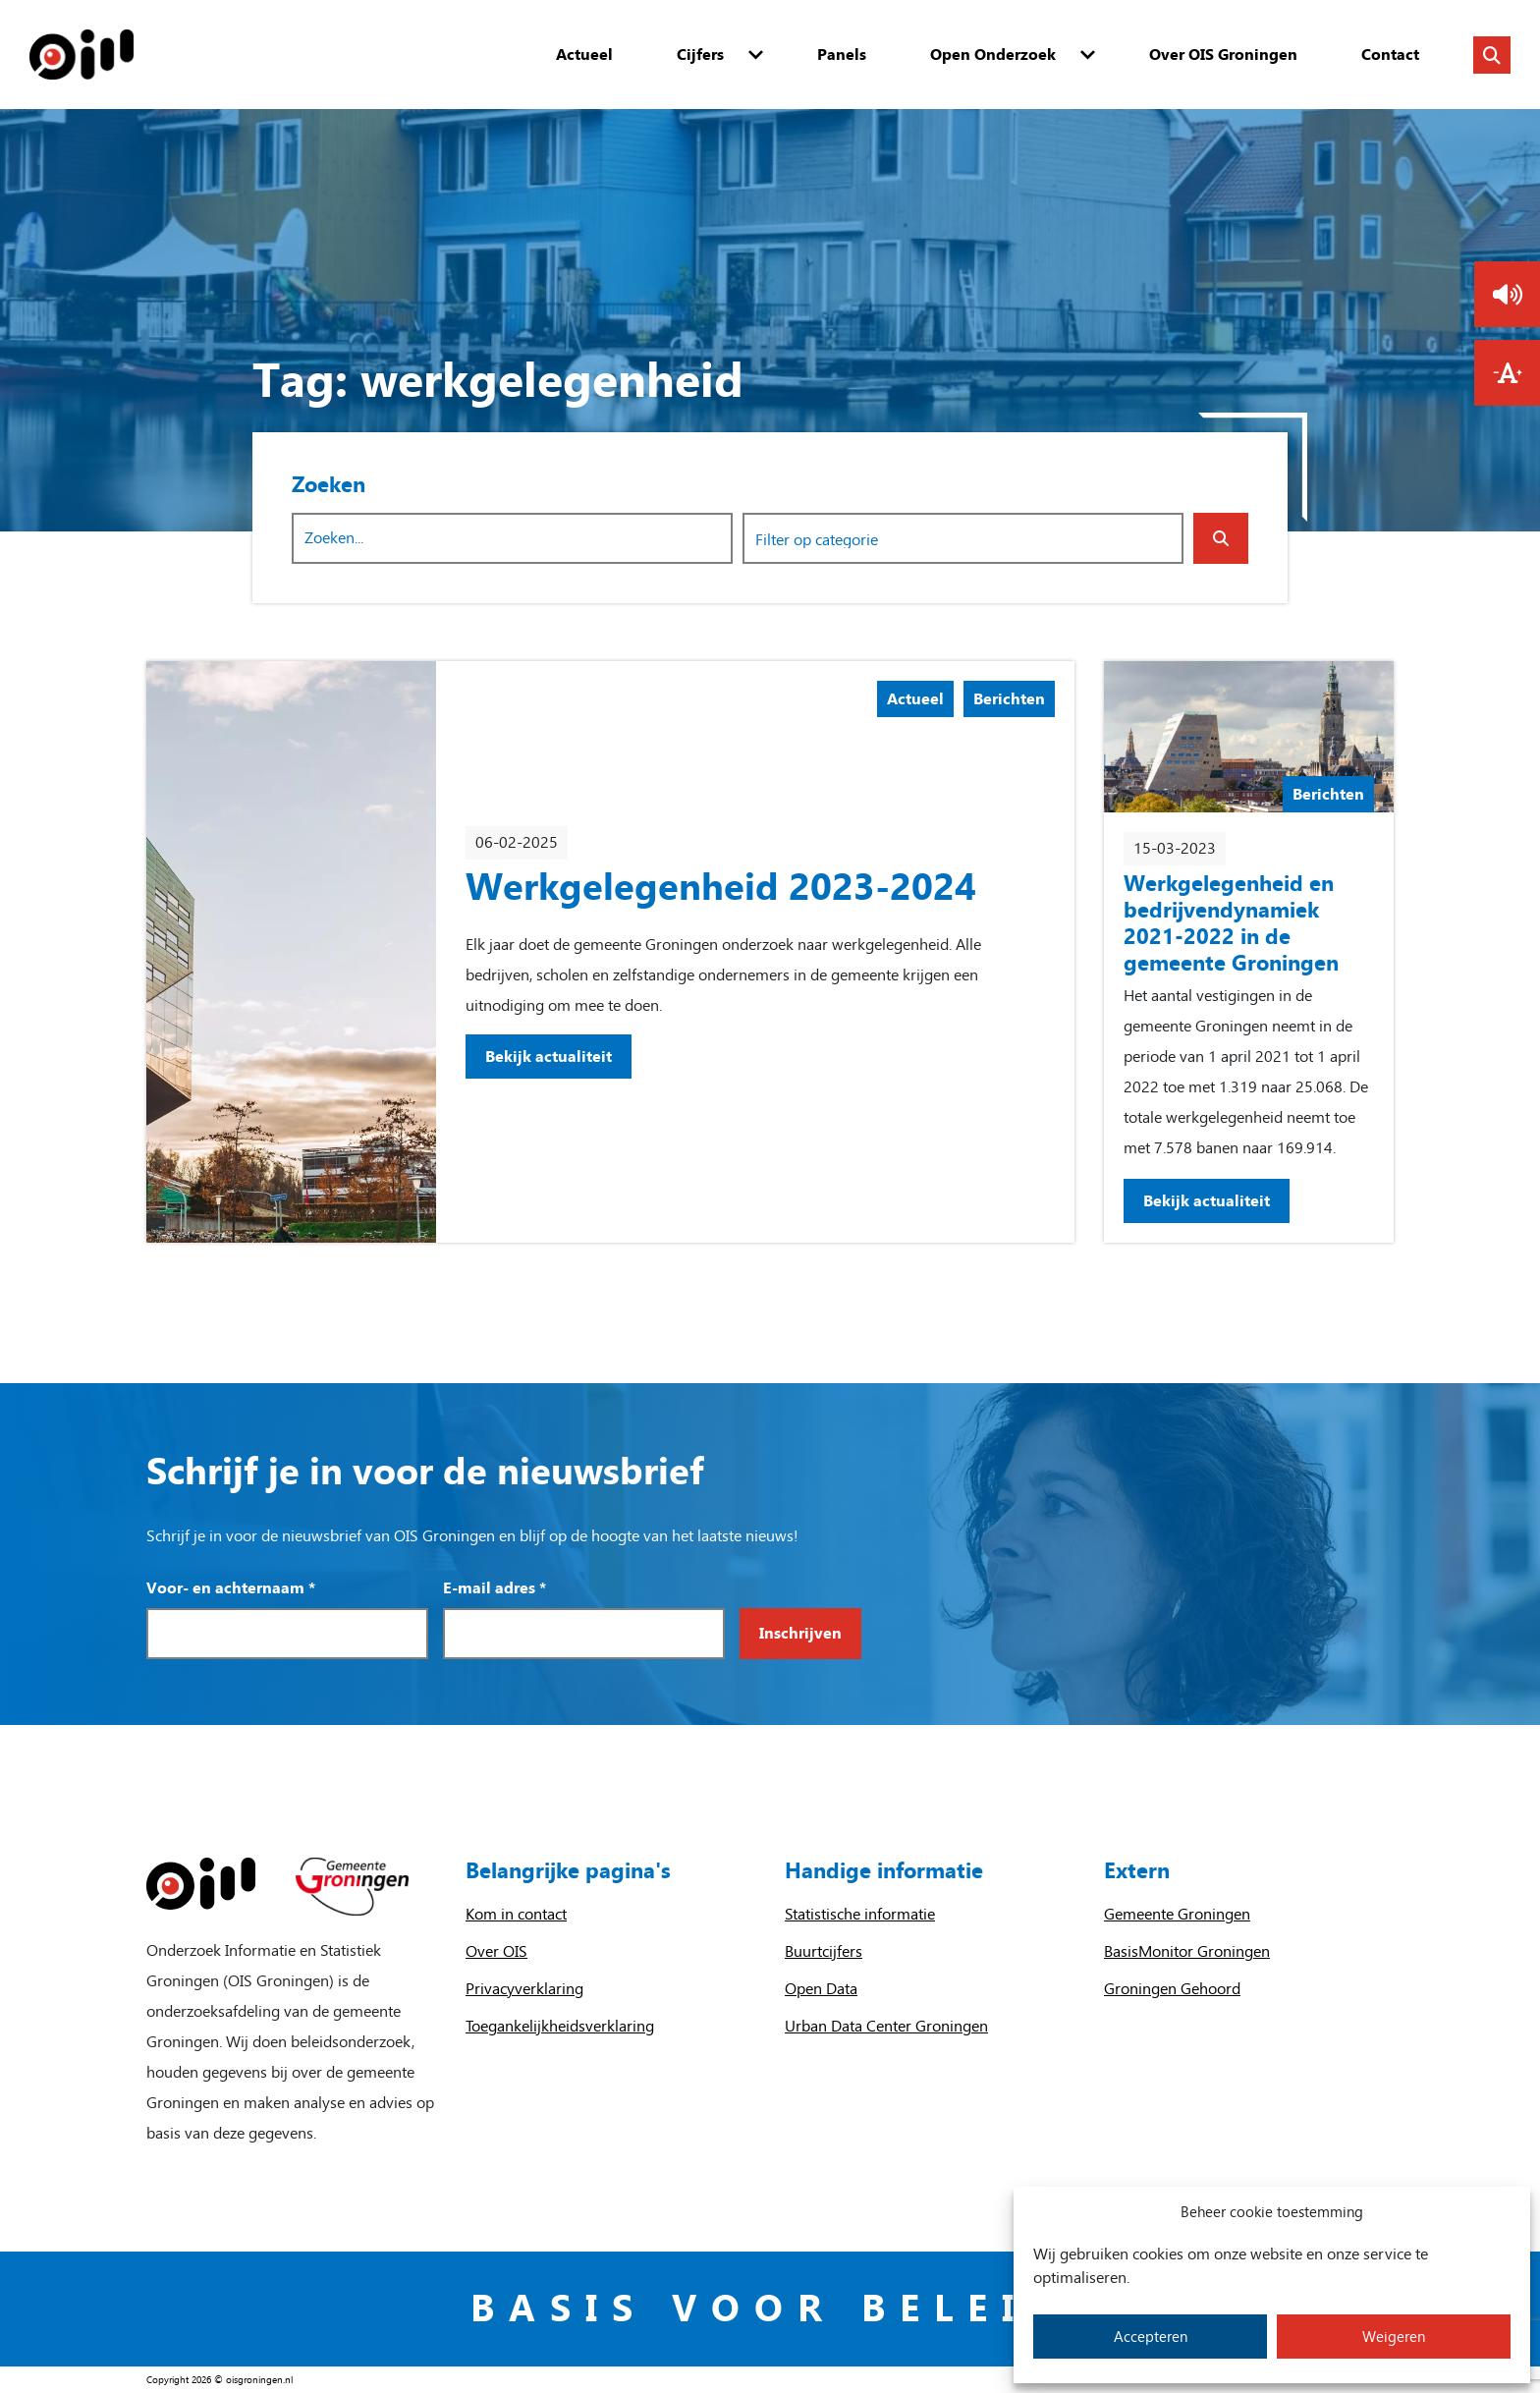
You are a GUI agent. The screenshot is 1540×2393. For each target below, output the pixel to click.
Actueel (584, 54)
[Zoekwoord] (512, 538)
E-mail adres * (494, 1588)
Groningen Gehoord (1172, 1988)
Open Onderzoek (993, 54)
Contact (1390, 54)
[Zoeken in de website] (1492, 55)
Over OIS (496, 1951)
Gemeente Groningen (1177, 1914)
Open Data (821, 1988)
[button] (1507, 294)
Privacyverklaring (524, 1988)
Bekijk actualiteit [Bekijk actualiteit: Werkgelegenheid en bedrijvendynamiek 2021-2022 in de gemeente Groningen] (1206, 1201)
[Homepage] (81, 53)
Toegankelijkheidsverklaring (560, 2026)
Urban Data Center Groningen (886, 2026)
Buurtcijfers (823, 1951)
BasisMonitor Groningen (1187, 1951)
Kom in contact (516, 1914)
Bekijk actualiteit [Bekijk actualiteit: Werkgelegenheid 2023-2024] (548, 1056)
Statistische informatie (860, 1914)
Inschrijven (800, 1633)
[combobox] (962, 538)
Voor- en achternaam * (230, 1588)
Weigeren (1393, 2337)
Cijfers (700, 54)
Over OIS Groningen (1223, 54)
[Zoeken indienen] (1220, 538)
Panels (841, 54)
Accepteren (1150, 2337)
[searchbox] (836, 539)
